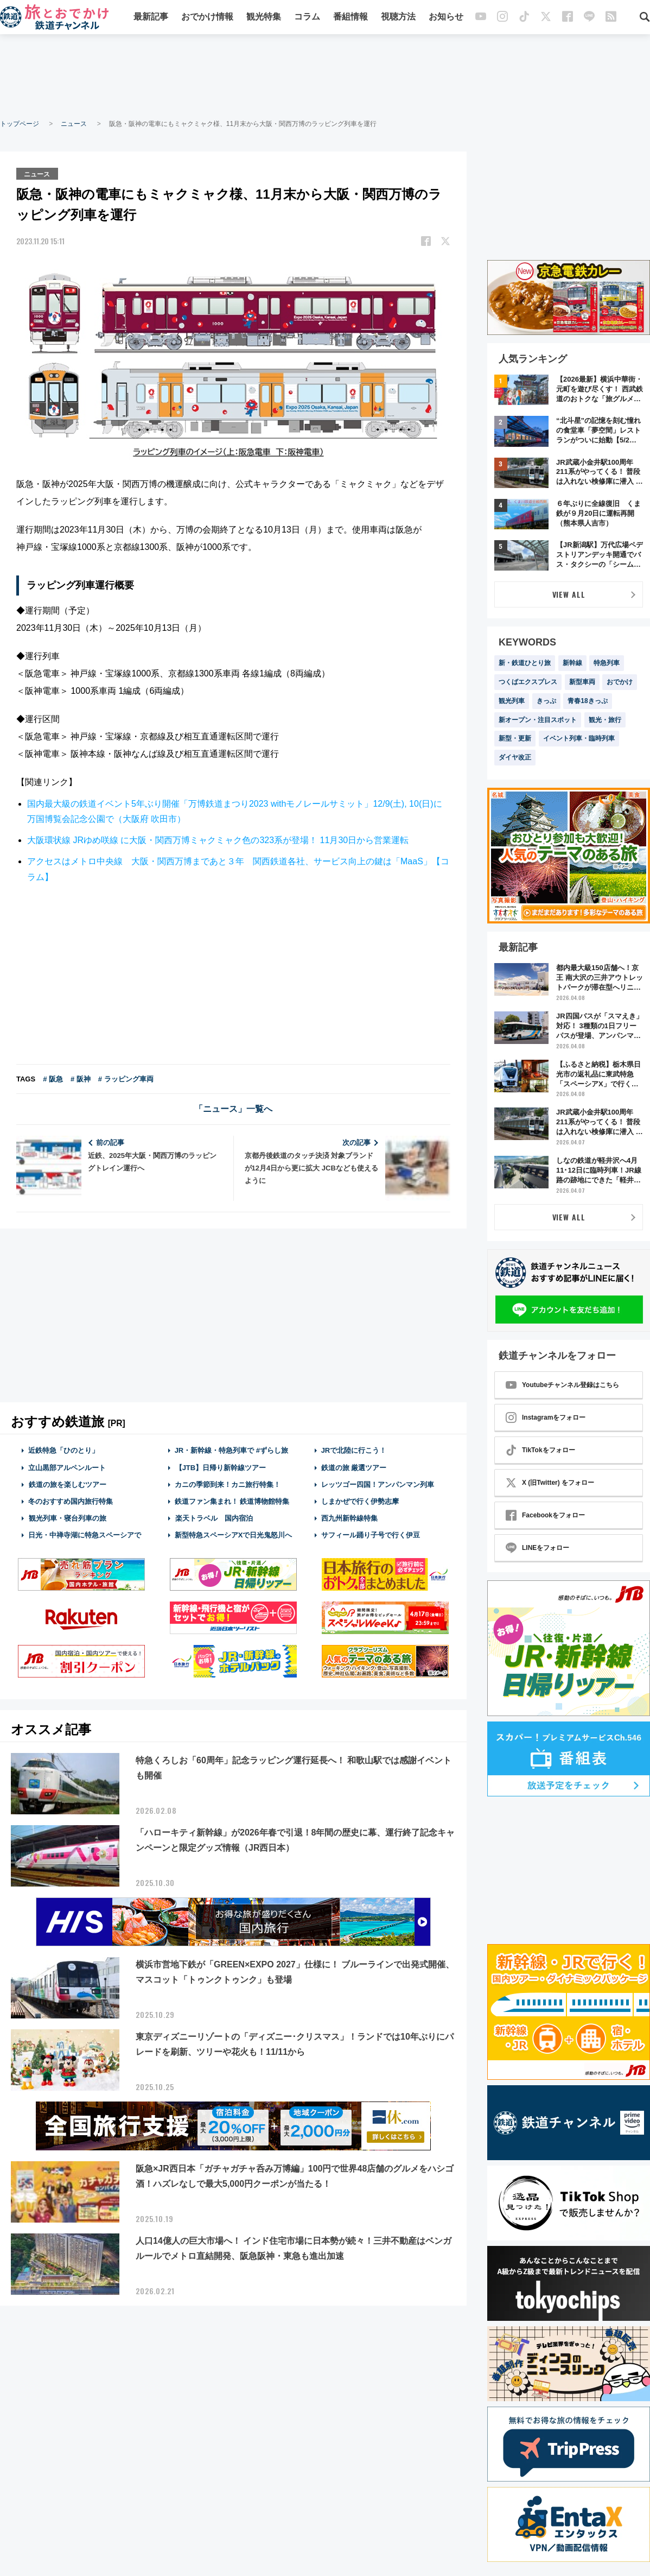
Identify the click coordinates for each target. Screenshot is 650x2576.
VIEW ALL (568, 594)
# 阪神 (81, 1078)
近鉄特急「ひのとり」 (63, 1450)
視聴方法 (398, 17)
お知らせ (446, 17)
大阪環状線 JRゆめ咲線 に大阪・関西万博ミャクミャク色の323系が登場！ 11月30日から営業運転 (218, 839)
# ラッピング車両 (126, 1078)
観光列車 (512, 701)
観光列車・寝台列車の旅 (67, 1518)
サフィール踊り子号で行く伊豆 (370, 1534)
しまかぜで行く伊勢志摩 (360, 1501)
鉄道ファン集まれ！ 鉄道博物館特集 (232, 1501)
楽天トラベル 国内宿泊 (214, 1518)
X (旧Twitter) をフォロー (550, 1482)
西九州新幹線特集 (349, 1518)
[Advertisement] (325, 76)
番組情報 (350, 17)
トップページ (19, 124)
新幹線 (572, 663)
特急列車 (607, 663)
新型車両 (582, 682)
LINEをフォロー (537, 1547)
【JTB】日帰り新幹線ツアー (220, 1467)
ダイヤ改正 (515, 757)
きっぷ (546, 701)
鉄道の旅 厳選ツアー (354, 1467)
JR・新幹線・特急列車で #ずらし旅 (231, 1450)
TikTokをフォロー (540, 1450)
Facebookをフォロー (545, 1515)
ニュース (74, 124)
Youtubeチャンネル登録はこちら (562, 1384)
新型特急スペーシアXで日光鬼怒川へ (233, 1534)
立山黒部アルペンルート (67, 1467)
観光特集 (263, 17)
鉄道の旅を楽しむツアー (67, 1484)
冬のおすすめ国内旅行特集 (70, 1501)
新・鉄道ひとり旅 (525, 663)
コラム (307, 17)
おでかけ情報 (207, 17)
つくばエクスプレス (528, 682)
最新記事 (150, 17)
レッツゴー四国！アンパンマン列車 (377, 1484)
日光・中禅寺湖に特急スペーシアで (84, 1534)
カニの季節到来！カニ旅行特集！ (228, 1484)
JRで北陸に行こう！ (354, 1450)
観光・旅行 (605, 720)
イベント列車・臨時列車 (579, 738)
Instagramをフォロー (545, 1417)
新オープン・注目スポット (538, 720)
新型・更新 (515, 738)
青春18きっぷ (587, 701)
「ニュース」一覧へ (233, 1108)
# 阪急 (53, 1078)
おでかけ (620, 682)
